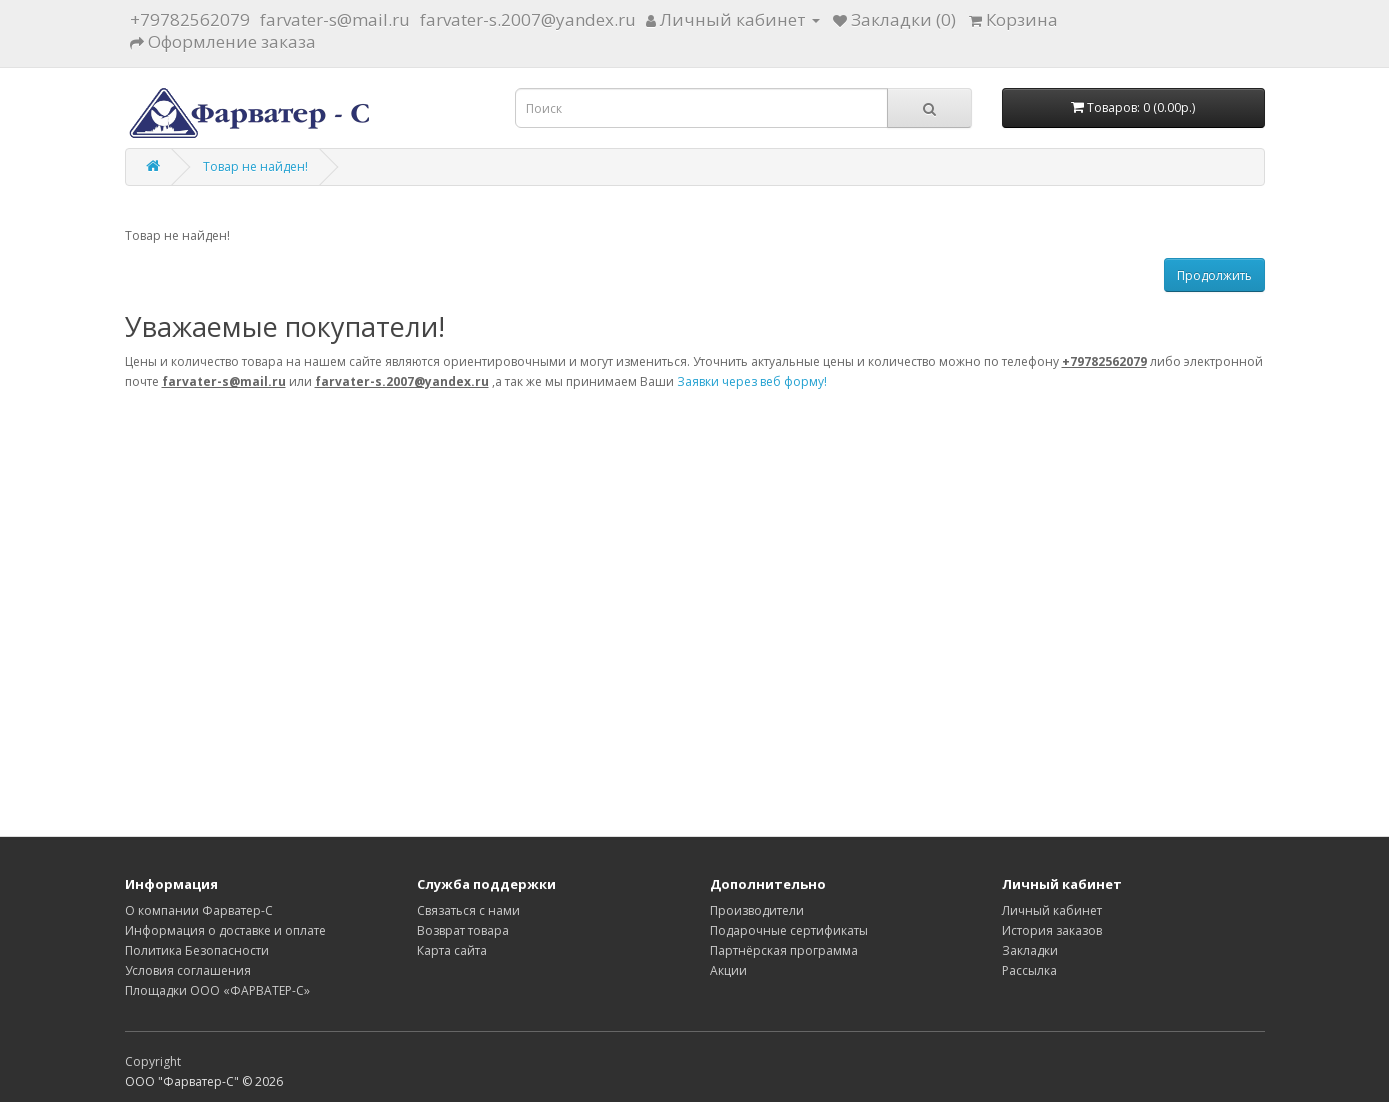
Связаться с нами (468, 910)
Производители (757, 910)
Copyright (153, 1061)
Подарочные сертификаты (789, 930)
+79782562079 (190, 19)
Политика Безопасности (197, 950)
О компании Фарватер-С (199, 910)
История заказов (1052, 930)
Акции (728, 970)
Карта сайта (452, 950)
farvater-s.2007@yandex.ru (528, 19)
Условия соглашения (188, 970)
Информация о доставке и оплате (225, 930)
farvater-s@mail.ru (335, 19)
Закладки (1030, 950)
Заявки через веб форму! (752, 381)
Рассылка (1029, 970)
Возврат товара (463, 930)
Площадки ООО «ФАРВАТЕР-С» (217, 990)
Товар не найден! (255, 166)
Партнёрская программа (784, 950)
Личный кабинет (1052, 910)
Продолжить (1214, 275)
